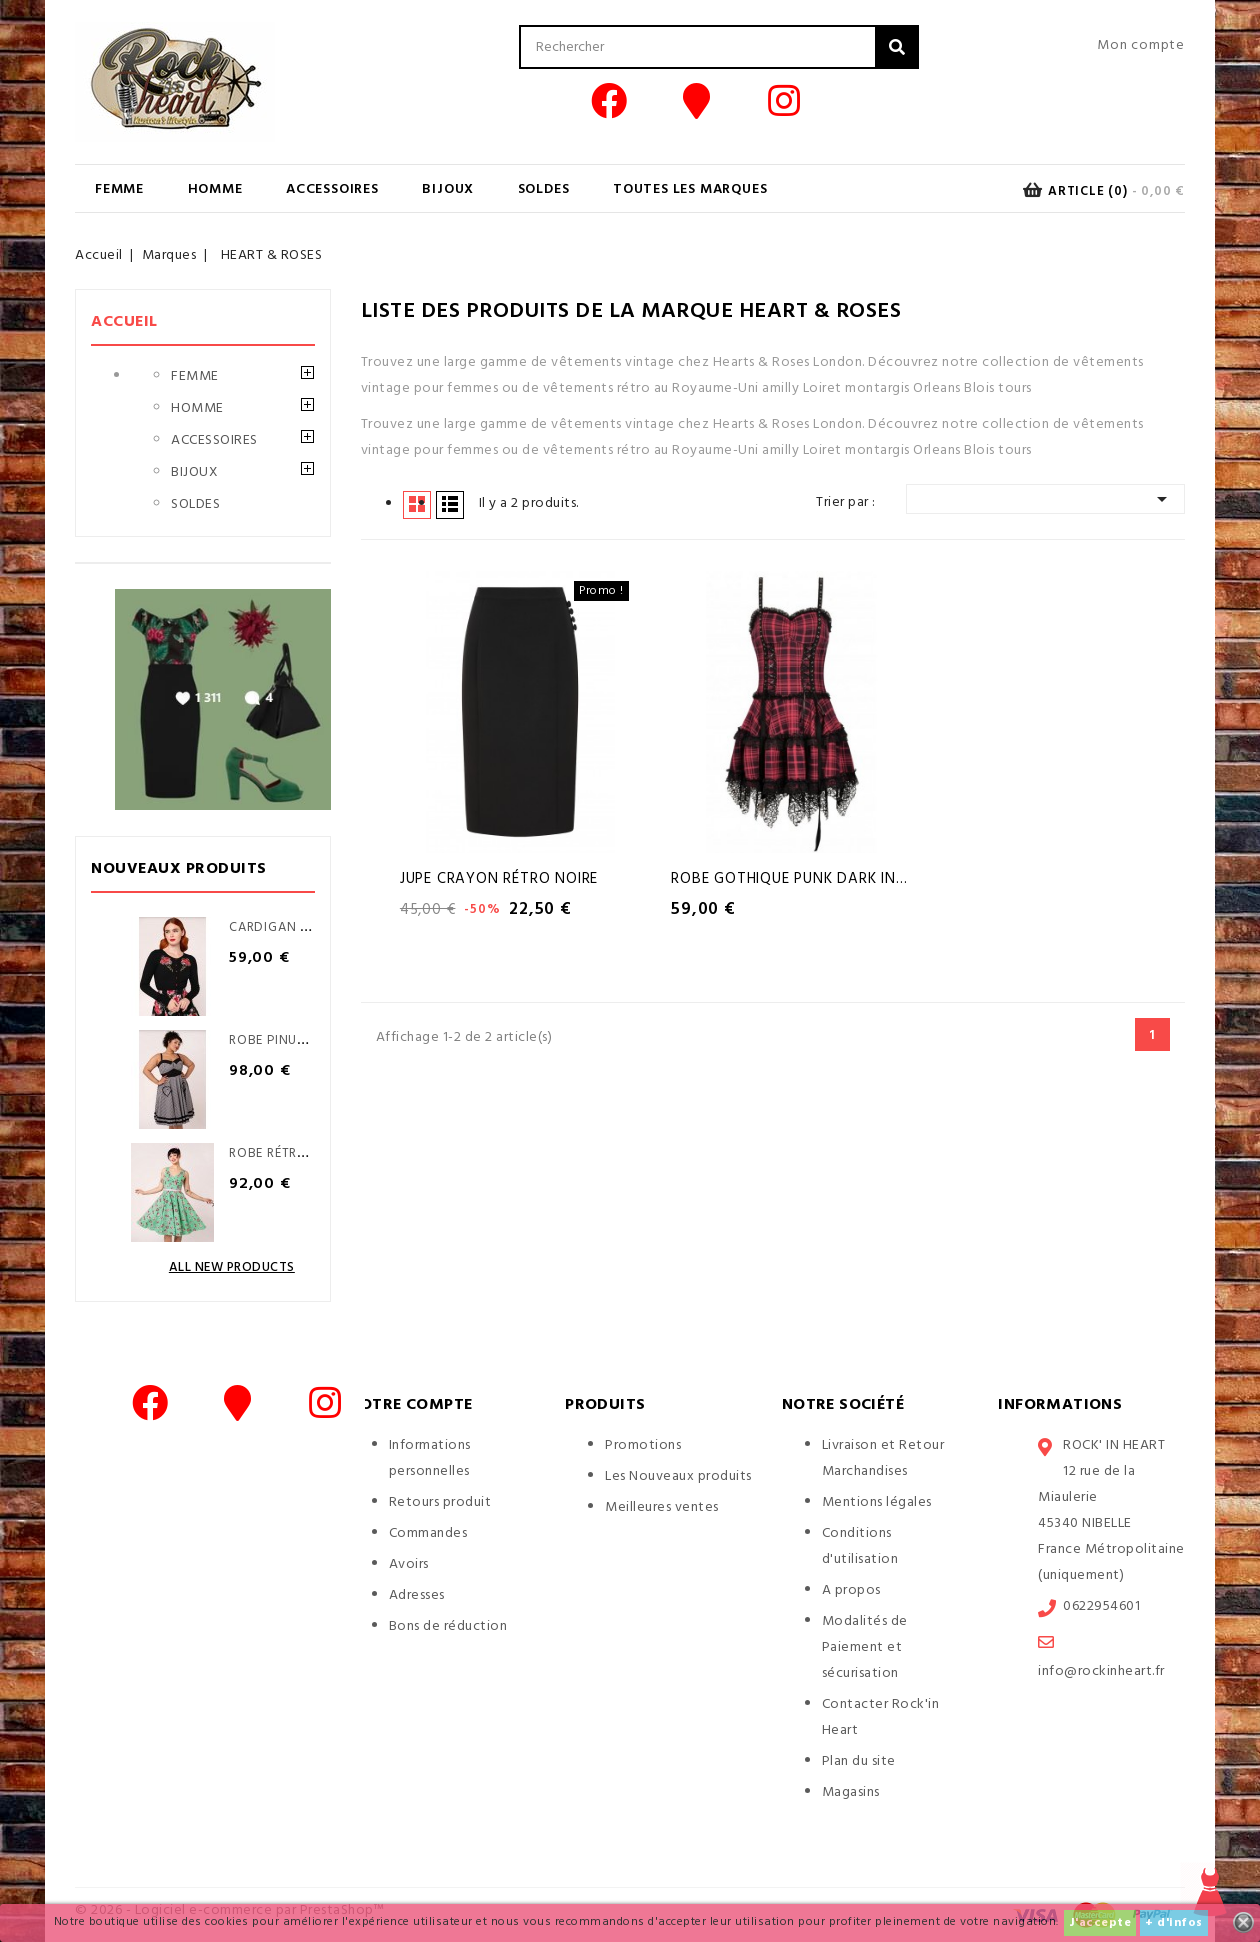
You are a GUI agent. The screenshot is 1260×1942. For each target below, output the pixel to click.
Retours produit (440, 1502)
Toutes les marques (690, 189)
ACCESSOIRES (332, 189)
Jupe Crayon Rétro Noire (499, 879)
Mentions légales (877, 1502)
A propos (851, 1590)
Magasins (851, 1792)
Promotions (643, 1445)
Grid (417, 504)
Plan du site (859, 1761)
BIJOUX (448, 189)
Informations (1060, 1405)
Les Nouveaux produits (678, 1476)
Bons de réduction (448, 1626)
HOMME (215, 189)
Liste (450, 504)
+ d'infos (1174, 1923)
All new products (232, 1267)
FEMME (119, 189)
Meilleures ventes (662, 1507)
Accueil (124, 322)
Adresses (417, 1595)
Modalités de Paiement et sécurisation (865, 1647)
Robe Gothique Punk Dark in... (789, 879)
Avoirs (409, 1564)
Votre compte (411, 1405)
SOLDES (544, 189)
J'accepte (1100, 1923)
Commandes (428, 1533)
